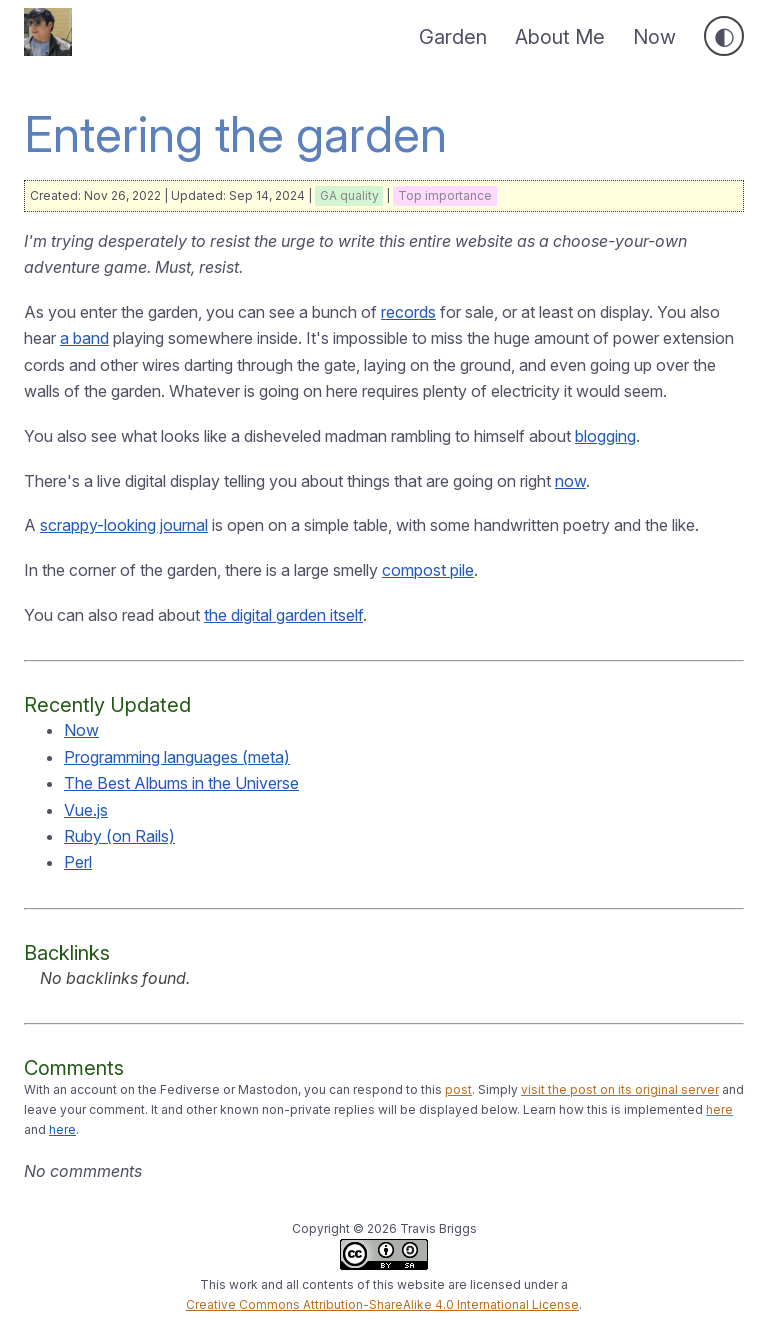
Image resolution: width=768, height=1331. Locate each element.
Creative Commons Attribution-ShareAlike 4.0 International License (382, 1304)
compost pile (428, 570)
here (719, 1109)
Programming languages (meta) (177, 757)
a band (84, 338)
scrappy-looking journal (124, 525)
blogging (605, 436)
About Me (560, 37)
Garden (453, 37)
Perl (78, 862)
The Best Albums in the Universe (181, 783)
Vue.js (86, 810)
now (570, 481)
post (458, 1089)
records (408, 312)
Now (654, 37)
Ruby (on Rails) (119, 836)
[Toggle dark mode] (724, 36)
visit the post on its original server (620, 1089)
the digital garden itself (283, 615)
